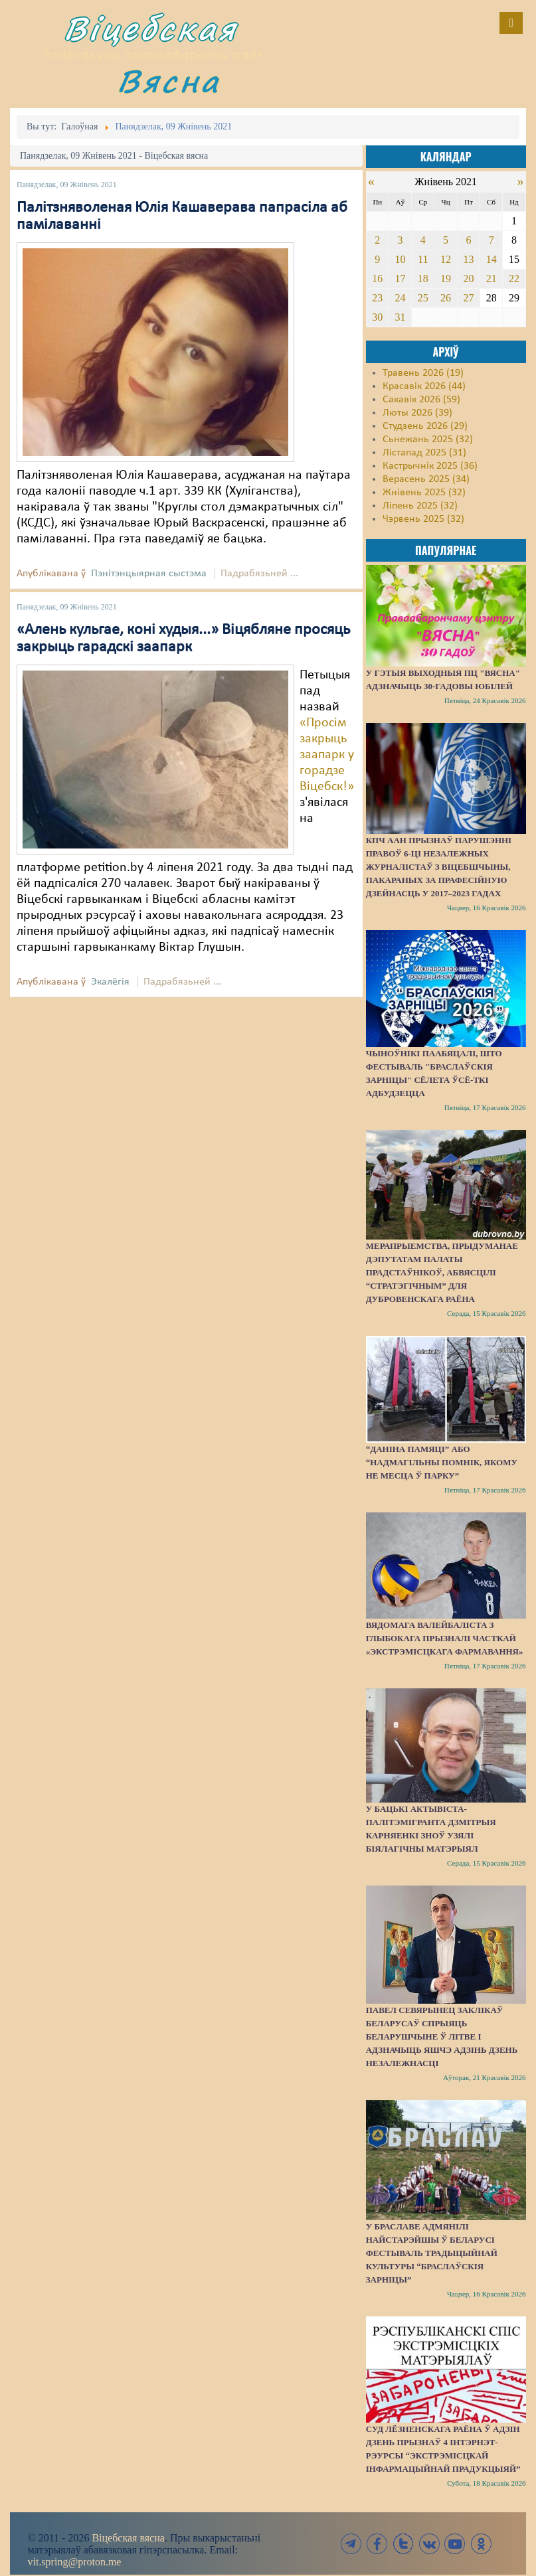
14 (491, 259)
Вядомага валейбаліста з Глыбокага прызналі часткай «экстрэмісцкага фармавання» (444, 1638)
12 (445, 259)
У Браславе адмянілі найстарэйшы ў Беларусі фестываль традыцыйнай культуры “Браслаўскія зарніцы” (431, 2253)
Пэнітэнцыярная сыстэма (149, 573)
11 (423, 259)
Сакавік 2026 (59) (421, 399)
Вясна (168, 80)
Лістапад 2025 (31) (424, 452)
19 (445, 278)
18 (423, 278)
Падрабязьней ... (259, 573)
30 (377, 317)
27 (468, 297)
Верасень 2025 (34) (426, 479)
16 (377, 278)
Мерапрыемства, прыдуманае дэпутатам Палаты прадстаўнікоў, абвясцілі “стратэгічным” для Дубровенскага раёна (442, 1272)
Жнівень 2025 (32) (424, 492)
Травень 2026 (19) (423, 373)
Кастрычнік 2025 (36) (430, 466)
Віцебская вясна (128, 2537)
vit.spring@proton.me (75, 2561)
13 (468, 259)
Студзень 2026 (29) (425, 426)
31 (400, 317)
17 (400, 278)
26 (445, 297)
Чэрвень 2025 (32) (423, 519)
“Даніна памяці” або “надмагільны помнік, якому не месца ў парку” (441, 1462)
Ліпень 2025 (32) (420, 506)
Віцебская (150, 28)
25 (423, 297)
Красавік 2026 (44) (424, 386)
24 (400, 297)
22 (514, 278)
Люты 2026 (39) (417, 413)
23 (377, 297)
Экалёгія (110, 982)
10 (400, 259)
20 (468, 278)
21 (491, 278)
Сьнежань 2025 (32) (428, 439)
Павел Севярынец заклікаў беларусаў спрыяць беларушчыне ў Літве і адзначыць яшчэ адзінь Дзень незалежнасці (442, 2036)
